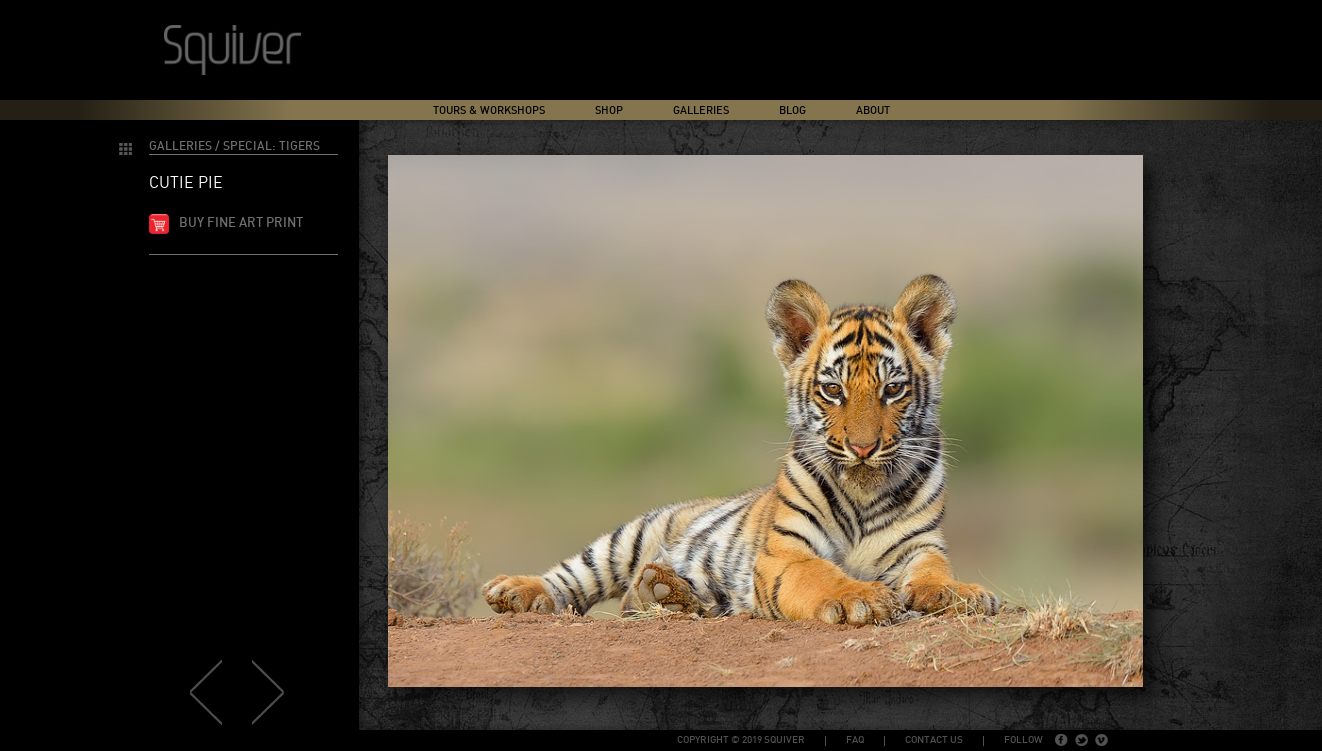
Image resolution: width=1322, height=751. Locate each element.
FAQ (855, 740)
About (873, 110)
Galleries (701, 110)
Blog (792, 110)
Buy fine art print (241, 223)
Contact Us (934, 740)
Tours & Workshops (489, 110)
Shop (609, 110)
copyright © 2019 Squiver (741, 740)
